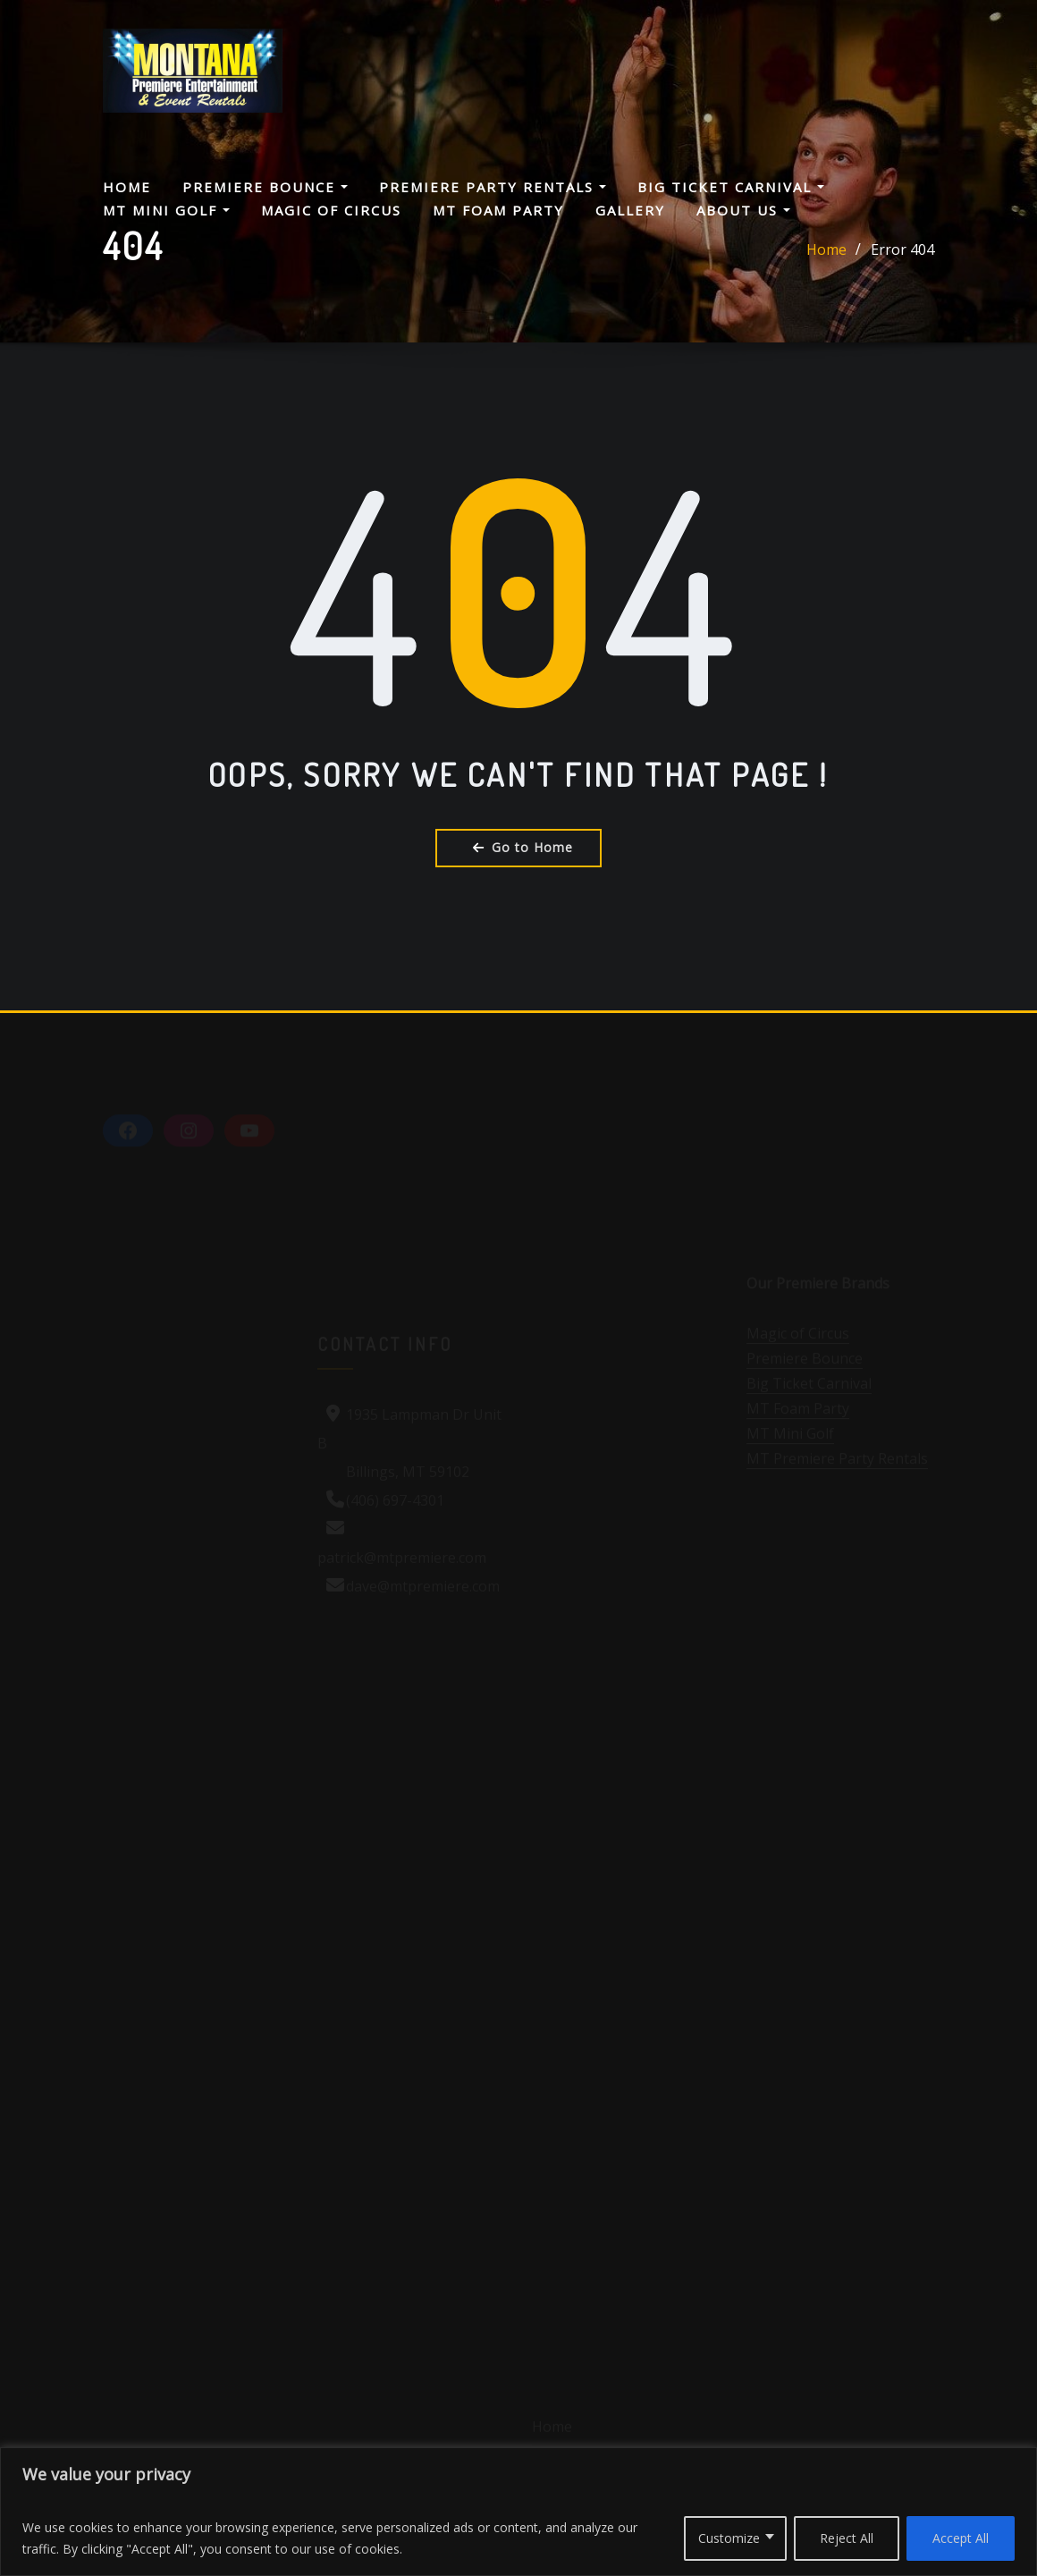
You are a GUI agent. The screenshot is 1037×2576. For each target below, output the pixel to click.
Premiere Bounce (265, 187)
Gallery (630, 210)
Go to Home (518, 847)
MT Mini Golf (166, 210)
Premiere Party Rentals (492, 187)
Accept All (960, 2538)
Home (127, 187)
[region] (518, 2511)
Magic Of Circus (331, 210)
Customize (729, 2538)
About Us (743, 210)
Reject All (846, 2538)
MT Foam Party (498, 210)
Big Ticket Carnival (730, 187)
